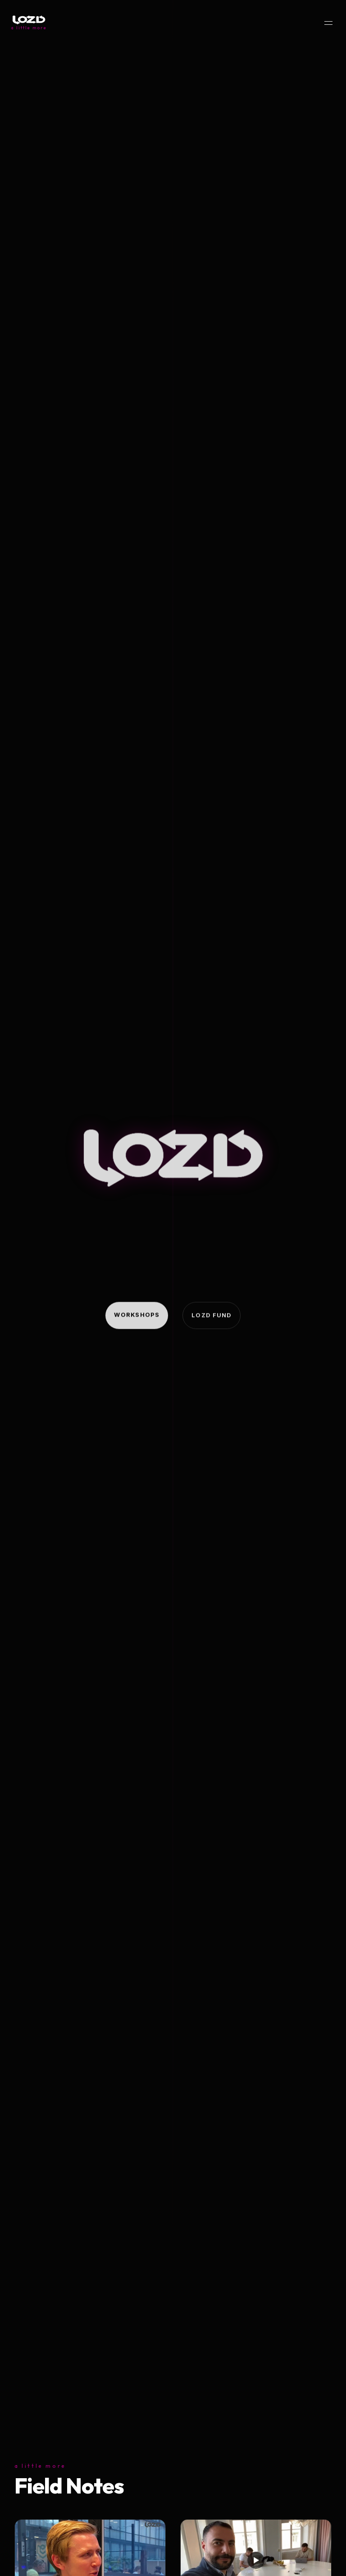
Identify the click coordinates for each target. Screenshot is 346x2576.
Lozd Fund (211, 1316)
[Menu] (328, 22)
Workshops (136, 1315)
